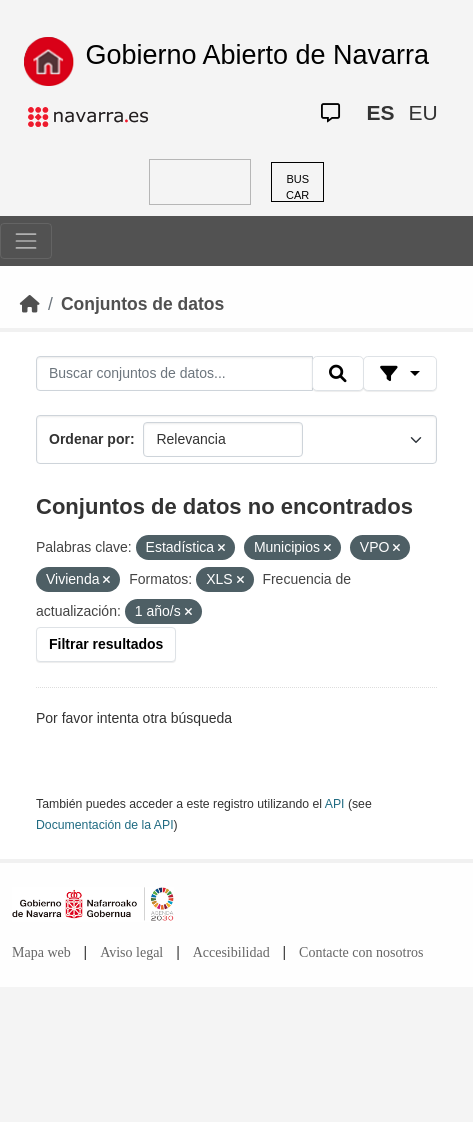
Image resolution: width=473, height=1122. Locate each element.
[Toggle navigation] (26, 241)
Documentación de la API (105, 825)
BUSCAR (297, 187)
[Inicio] (30, 304)
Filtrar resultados (106, 644)
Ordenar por (89, 439)
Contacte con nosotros (361, 952)
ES (380, 112)
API (335, 804)
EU (422, 112)
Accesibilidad (231, 952)
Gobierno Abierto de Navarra (257, 55)
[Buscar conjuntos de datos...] (174, 374)
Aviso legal (131, 952)
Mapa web (41, 952)
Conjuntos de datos (142, 304)
